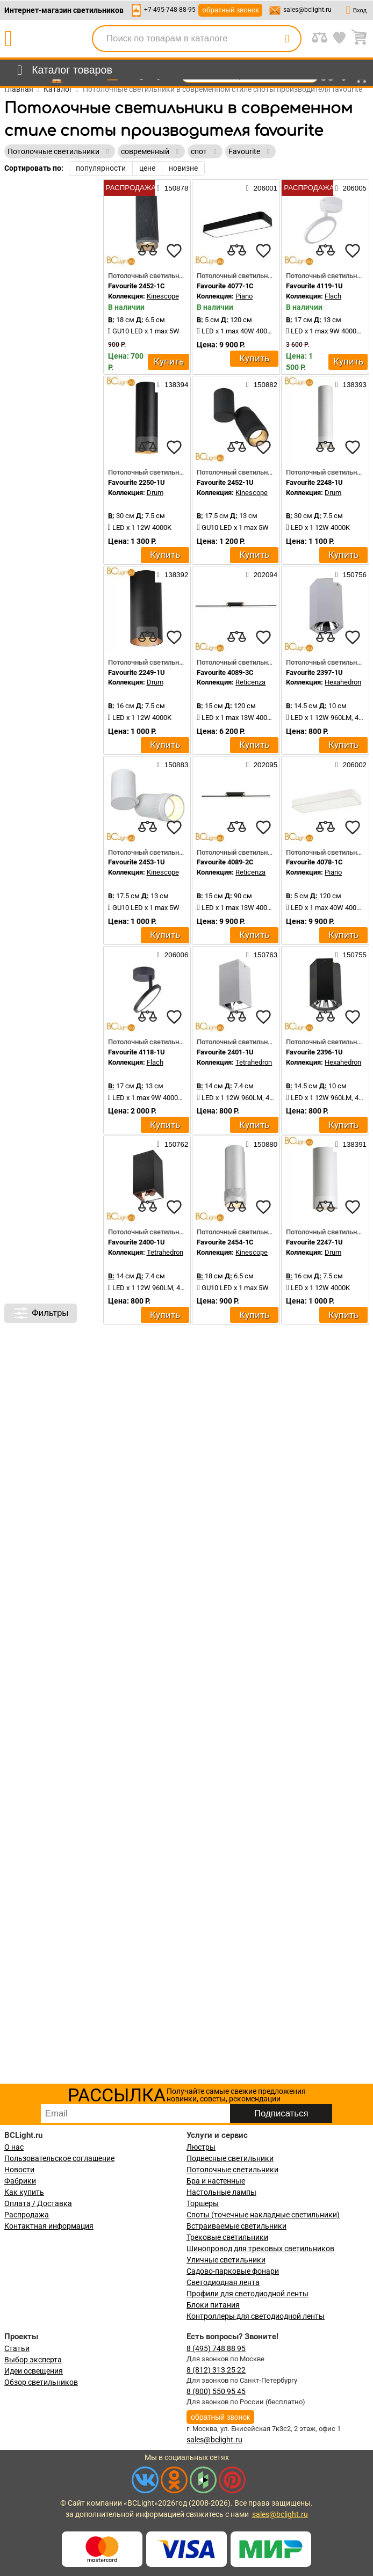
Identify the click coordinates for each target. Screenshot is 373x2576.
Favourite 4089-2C (225, 862)
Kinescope (163, 296)
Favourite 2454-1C (225, 1242)
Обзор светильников (41, 2382)
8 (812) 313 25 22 (216, 2370)
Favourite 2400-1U (136, 1242)
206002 (351, 764)
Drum (155, 493)
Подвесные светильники (230, 2158)
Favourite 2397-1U (314, 672)
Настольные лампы (221, 2192)
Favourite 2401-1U (225, 1052)
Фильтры (40, 1313)
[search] (287, 38)
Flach (333, 296)
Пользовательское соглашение (59, 2158)
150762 (172, 1144)
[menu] (62, 70)
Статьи (17, 2348)
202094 (261, 574)
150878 (172, 188)
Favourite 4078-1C (314, 862)
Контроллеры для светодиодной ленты (255, 2316)
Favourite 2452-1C (136, 286)
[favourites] (174, 250)
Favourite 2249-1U (136, 672)
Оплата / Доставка (38, 2203)
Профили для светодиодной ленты (247, 2293)
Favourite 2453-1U (136, 862)
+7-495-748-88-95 (170, 9)
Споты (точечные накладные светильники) (263, 2214)
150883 (172, 764)
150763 (261, 954)
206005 (351, 188)
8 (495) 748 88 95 (216, 2348)
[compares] (147, 250)
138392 (172, 574)
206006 (172, 954)
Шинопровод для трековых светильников (260, 2248)
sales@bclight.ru (307, 9)
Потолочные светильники (232, 2169)
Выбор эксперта (33, 2359)
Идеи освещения (33, 2371)
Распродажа (26, 2214)
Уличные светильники (226, 2259)
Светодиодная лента (223, 2282)
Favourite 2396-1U (314, 1052)
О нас (14, 2147)
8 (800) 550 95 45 (216, 2391)
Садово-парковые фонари (232, 2271)
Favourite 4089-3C (225, 672)
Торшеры (202, 2203)
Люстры (201, 2147)
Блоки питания (213, 2305)
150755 (351, 954)
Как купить (24, 2192)
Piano (244, 296)
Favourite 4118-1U (136, 1052)
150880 (261, 1144)
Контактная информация (49, 2226)
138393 (351, 384)
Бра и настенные (215, 2181)
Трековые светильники (227, 2237)
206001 (261, 188)
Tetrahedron (253, 1062)
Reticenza (250, 682)
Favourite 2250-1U (136, 482)
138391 (351, 1144)
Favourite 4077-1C (225, 286)
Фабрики (20, 2181)
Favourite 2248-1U (314, 482)
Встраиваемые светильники (236, 2226)
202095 (261, 764)
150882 (261, 384)
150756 (351, 574)
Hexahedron (343, 682)
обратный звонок (230, 10)
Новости (19, 2169)
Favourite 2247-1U (314, 1242)
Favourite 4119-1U (314, 286)
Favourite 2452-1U (225, 482)
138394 (172, 384)
